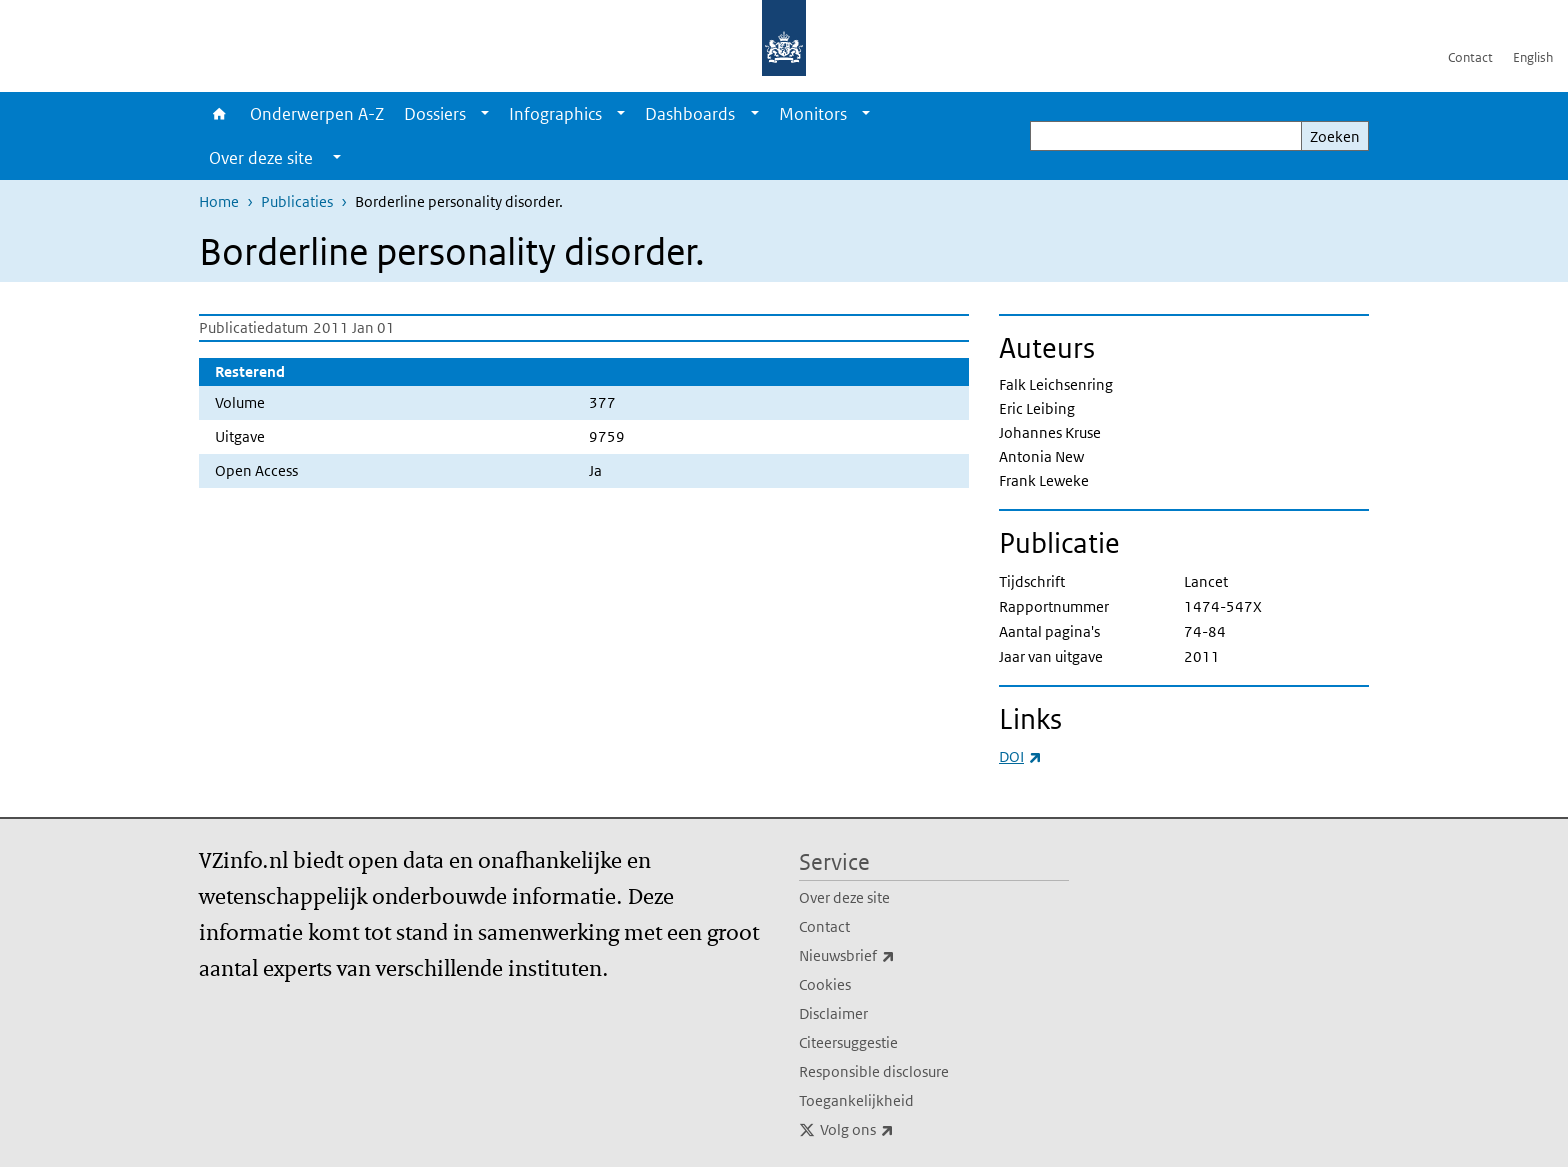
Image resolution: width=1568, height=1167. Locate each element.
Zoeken (1335, 136)
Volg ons (901, 1130)
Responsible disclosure (874, 1071)
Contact (1470, 57)
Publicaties (297, 201)
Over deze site (844, 897)
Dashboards (690, 114)
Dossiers (435, 114)
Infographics (555, 114)
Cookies (825, 984)
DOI (1020, 756)
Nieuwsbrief (891, 956)
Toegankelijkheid (856, 1100)
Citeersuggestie (848, 1042)
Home (219, 114)
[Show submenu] (485, 114)
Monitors (813, 114)
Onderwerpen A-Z (317, 114)
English (1533, 57)
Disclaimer (833, 1013)
